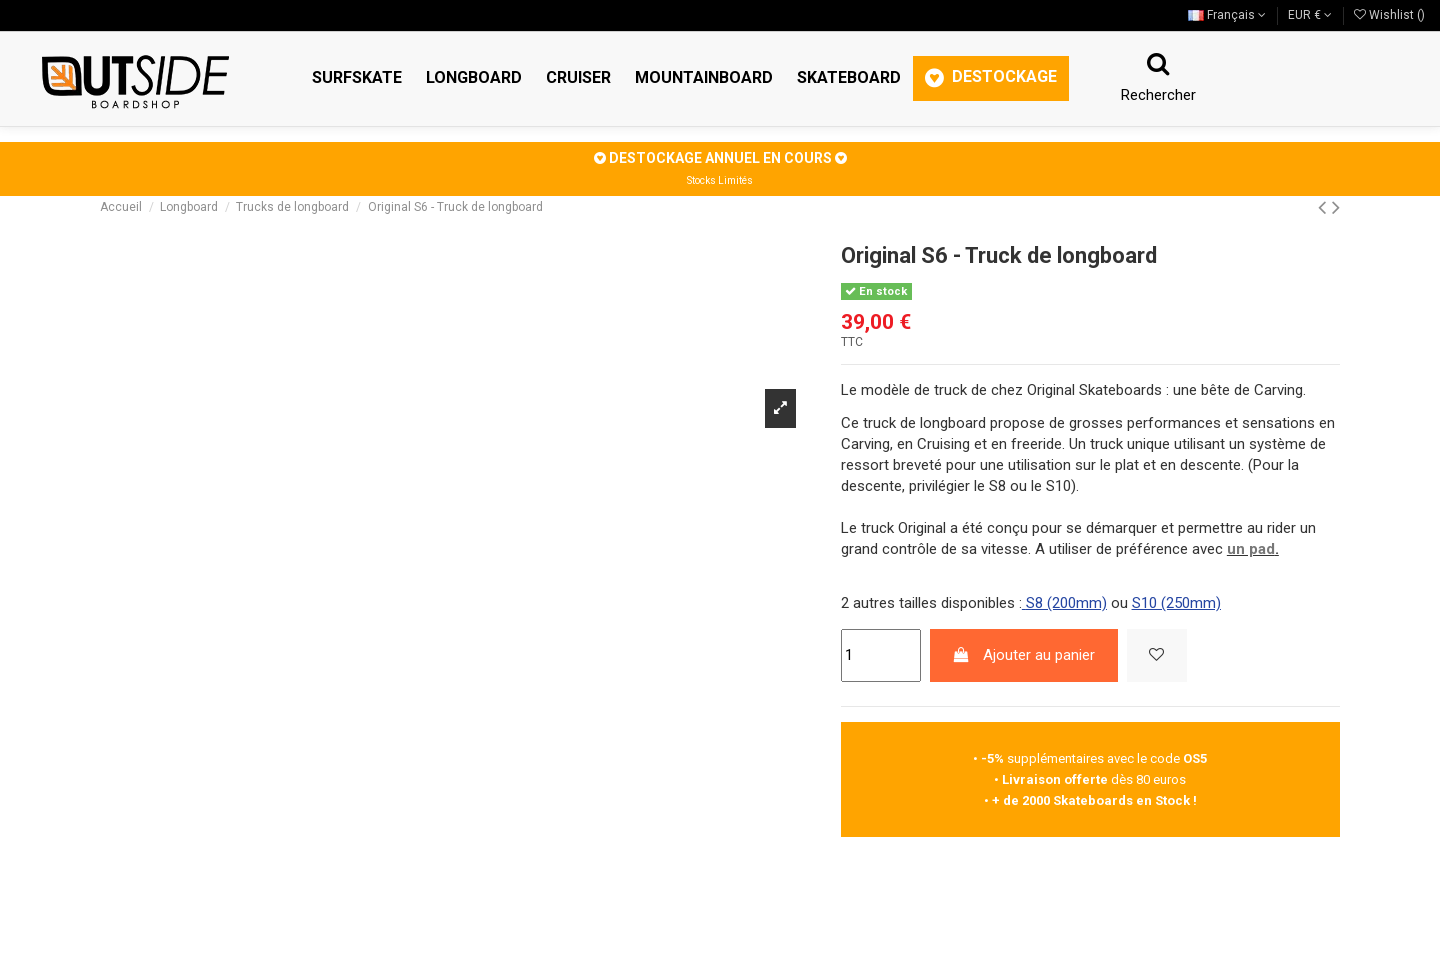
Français (1227, 15)
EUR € (1310, 15)
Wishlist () (1389, 15)
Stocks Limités (720, 180)
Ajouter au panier (1023, 655)
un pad (1251, 549)
